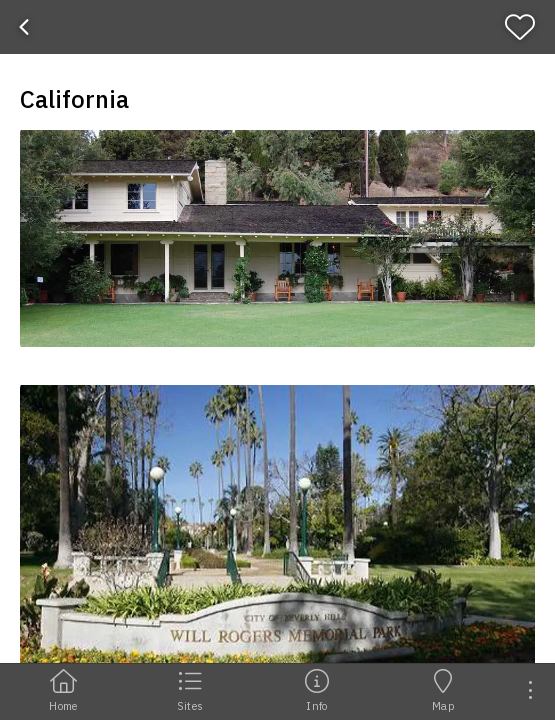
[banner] (277, 27)
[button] (277, 238)
